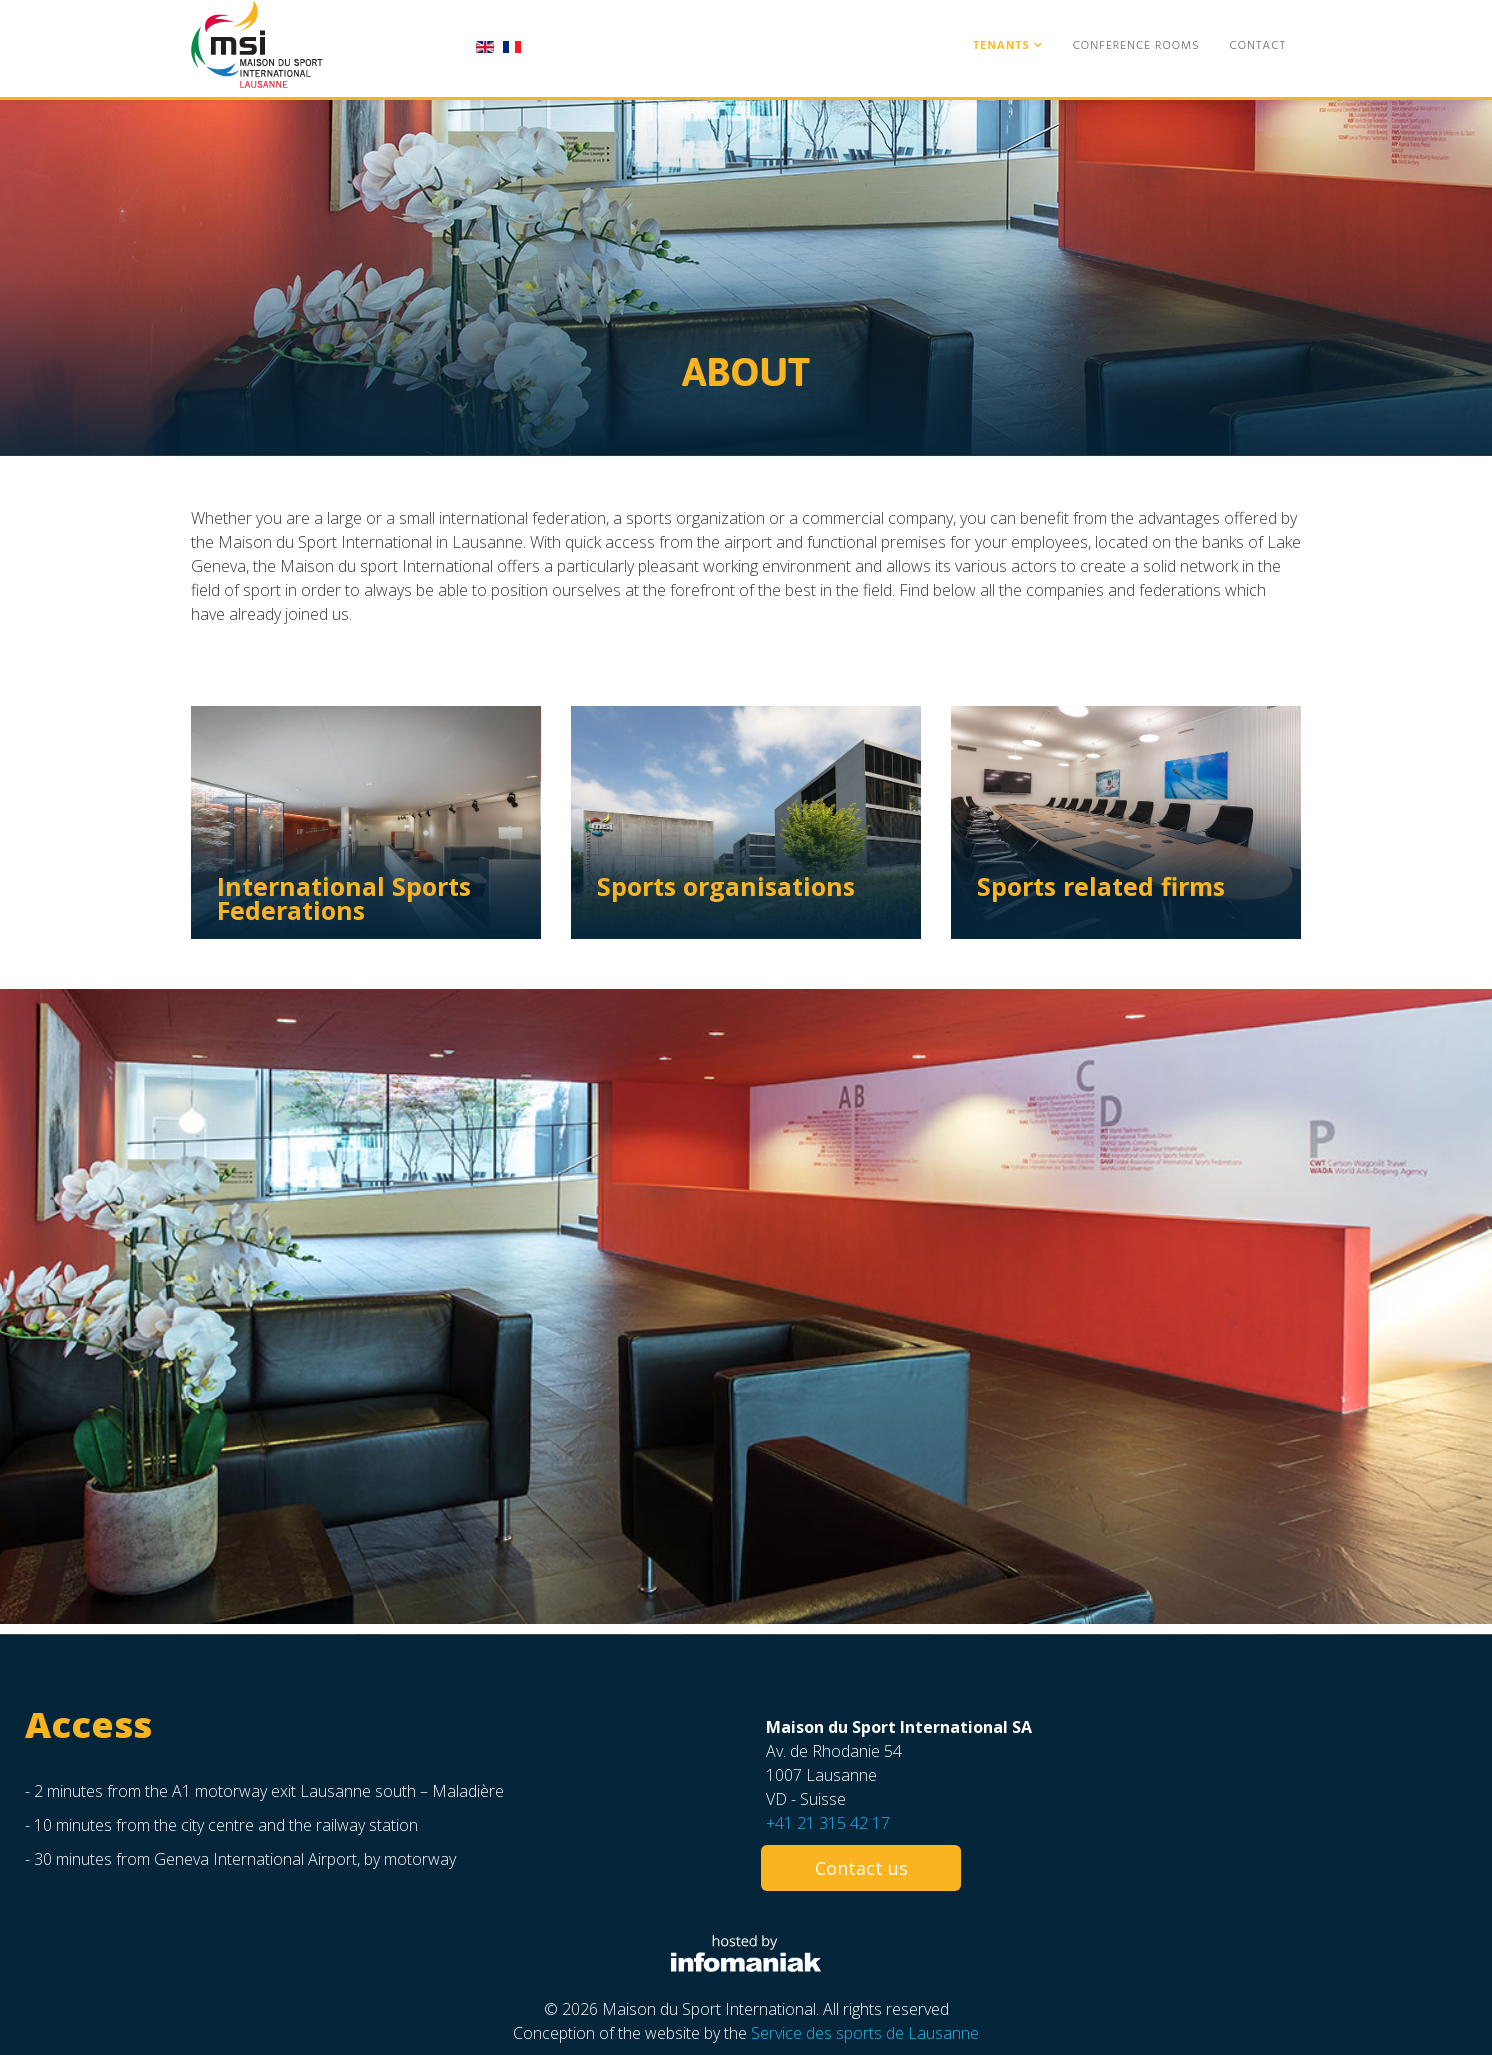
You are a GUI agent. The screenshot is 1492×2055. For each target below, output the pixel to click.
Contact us (861, 1868)
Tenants (1001, 46)
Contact (1258, 46)
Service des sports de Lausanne (865, 2033)
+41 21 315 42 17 (828, 1823)
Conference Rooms (1136, 46)
